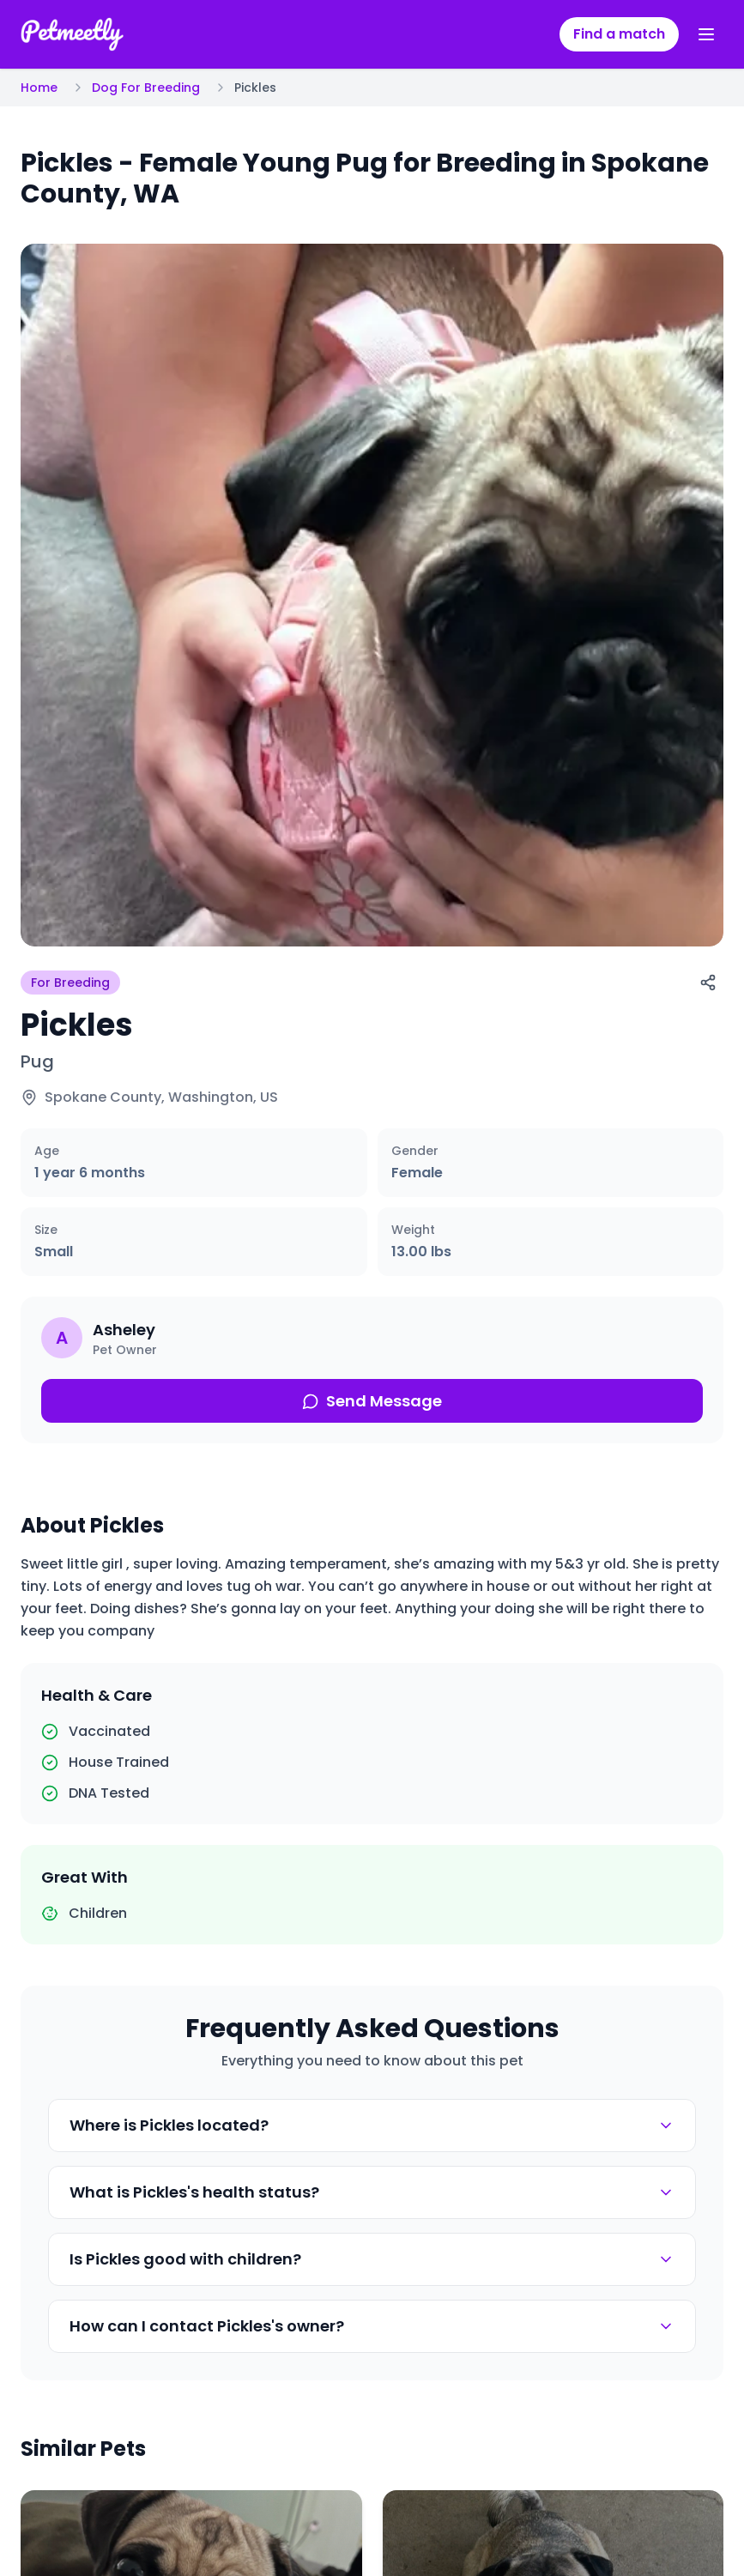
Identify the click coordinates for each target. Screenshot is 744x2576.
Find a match (619, 34)
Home (39, 87)
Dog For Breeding (146, 87)
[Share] (708, 982)
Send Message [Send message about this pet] (372, 1401)
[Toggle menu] (706, 34)
